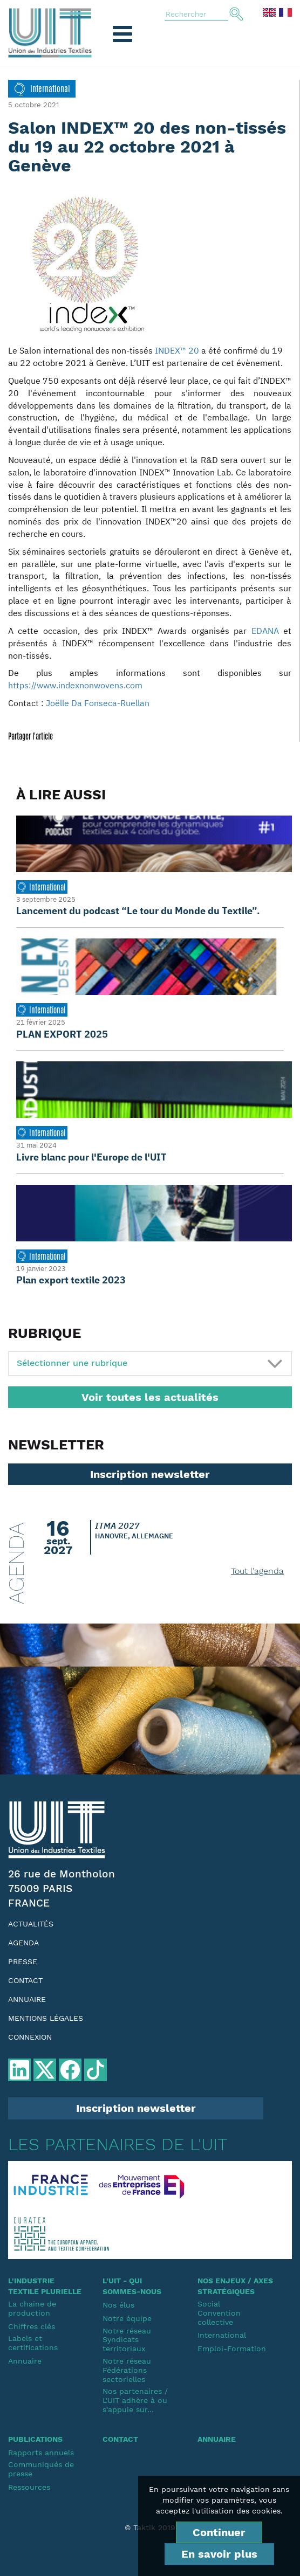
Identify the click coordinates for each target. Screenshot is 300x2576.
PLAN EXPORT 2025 (62, 1034)
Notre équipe (127, 2318)
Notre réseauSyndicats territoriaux (127, 2339)
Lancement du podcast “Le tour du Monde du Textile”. (138, 910)
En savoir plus (219, 2553)
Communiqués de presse (41, 2469)
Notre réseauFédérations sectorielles (127, 2370)
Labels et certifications (33, 2343)
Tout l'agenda (257, 1571)
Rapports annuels (41, 2452)
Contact (25, 1980)
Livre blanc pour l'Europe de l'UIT (91, 1157)
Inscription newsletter (150, 1474)
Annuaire (27, 1999)
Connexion (30, 2037)
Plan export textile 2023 (71, 1280)
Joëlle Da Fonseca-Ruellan (97, 702)
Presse (22, 1961)
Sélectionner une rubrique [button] (72, 1363)
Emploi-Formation (231, 2348)
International (221, 2335)
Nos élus (118, 2305)
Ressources (29, 2487)
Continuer (219, 2532)
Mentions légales (45, 2018)
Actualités (30, 1923)
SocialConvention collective (219, 2312)
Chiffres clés (31, 2326)
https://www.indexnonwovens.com (75, 685)
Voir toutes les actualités (150, 1397)
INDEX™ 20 (177, 350)
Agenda (23, 1942)
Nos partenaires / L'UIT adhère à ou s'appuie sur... (135, 2400)
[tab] (150, 1363)
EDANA (265, 630)
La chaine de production (32, 2308)
